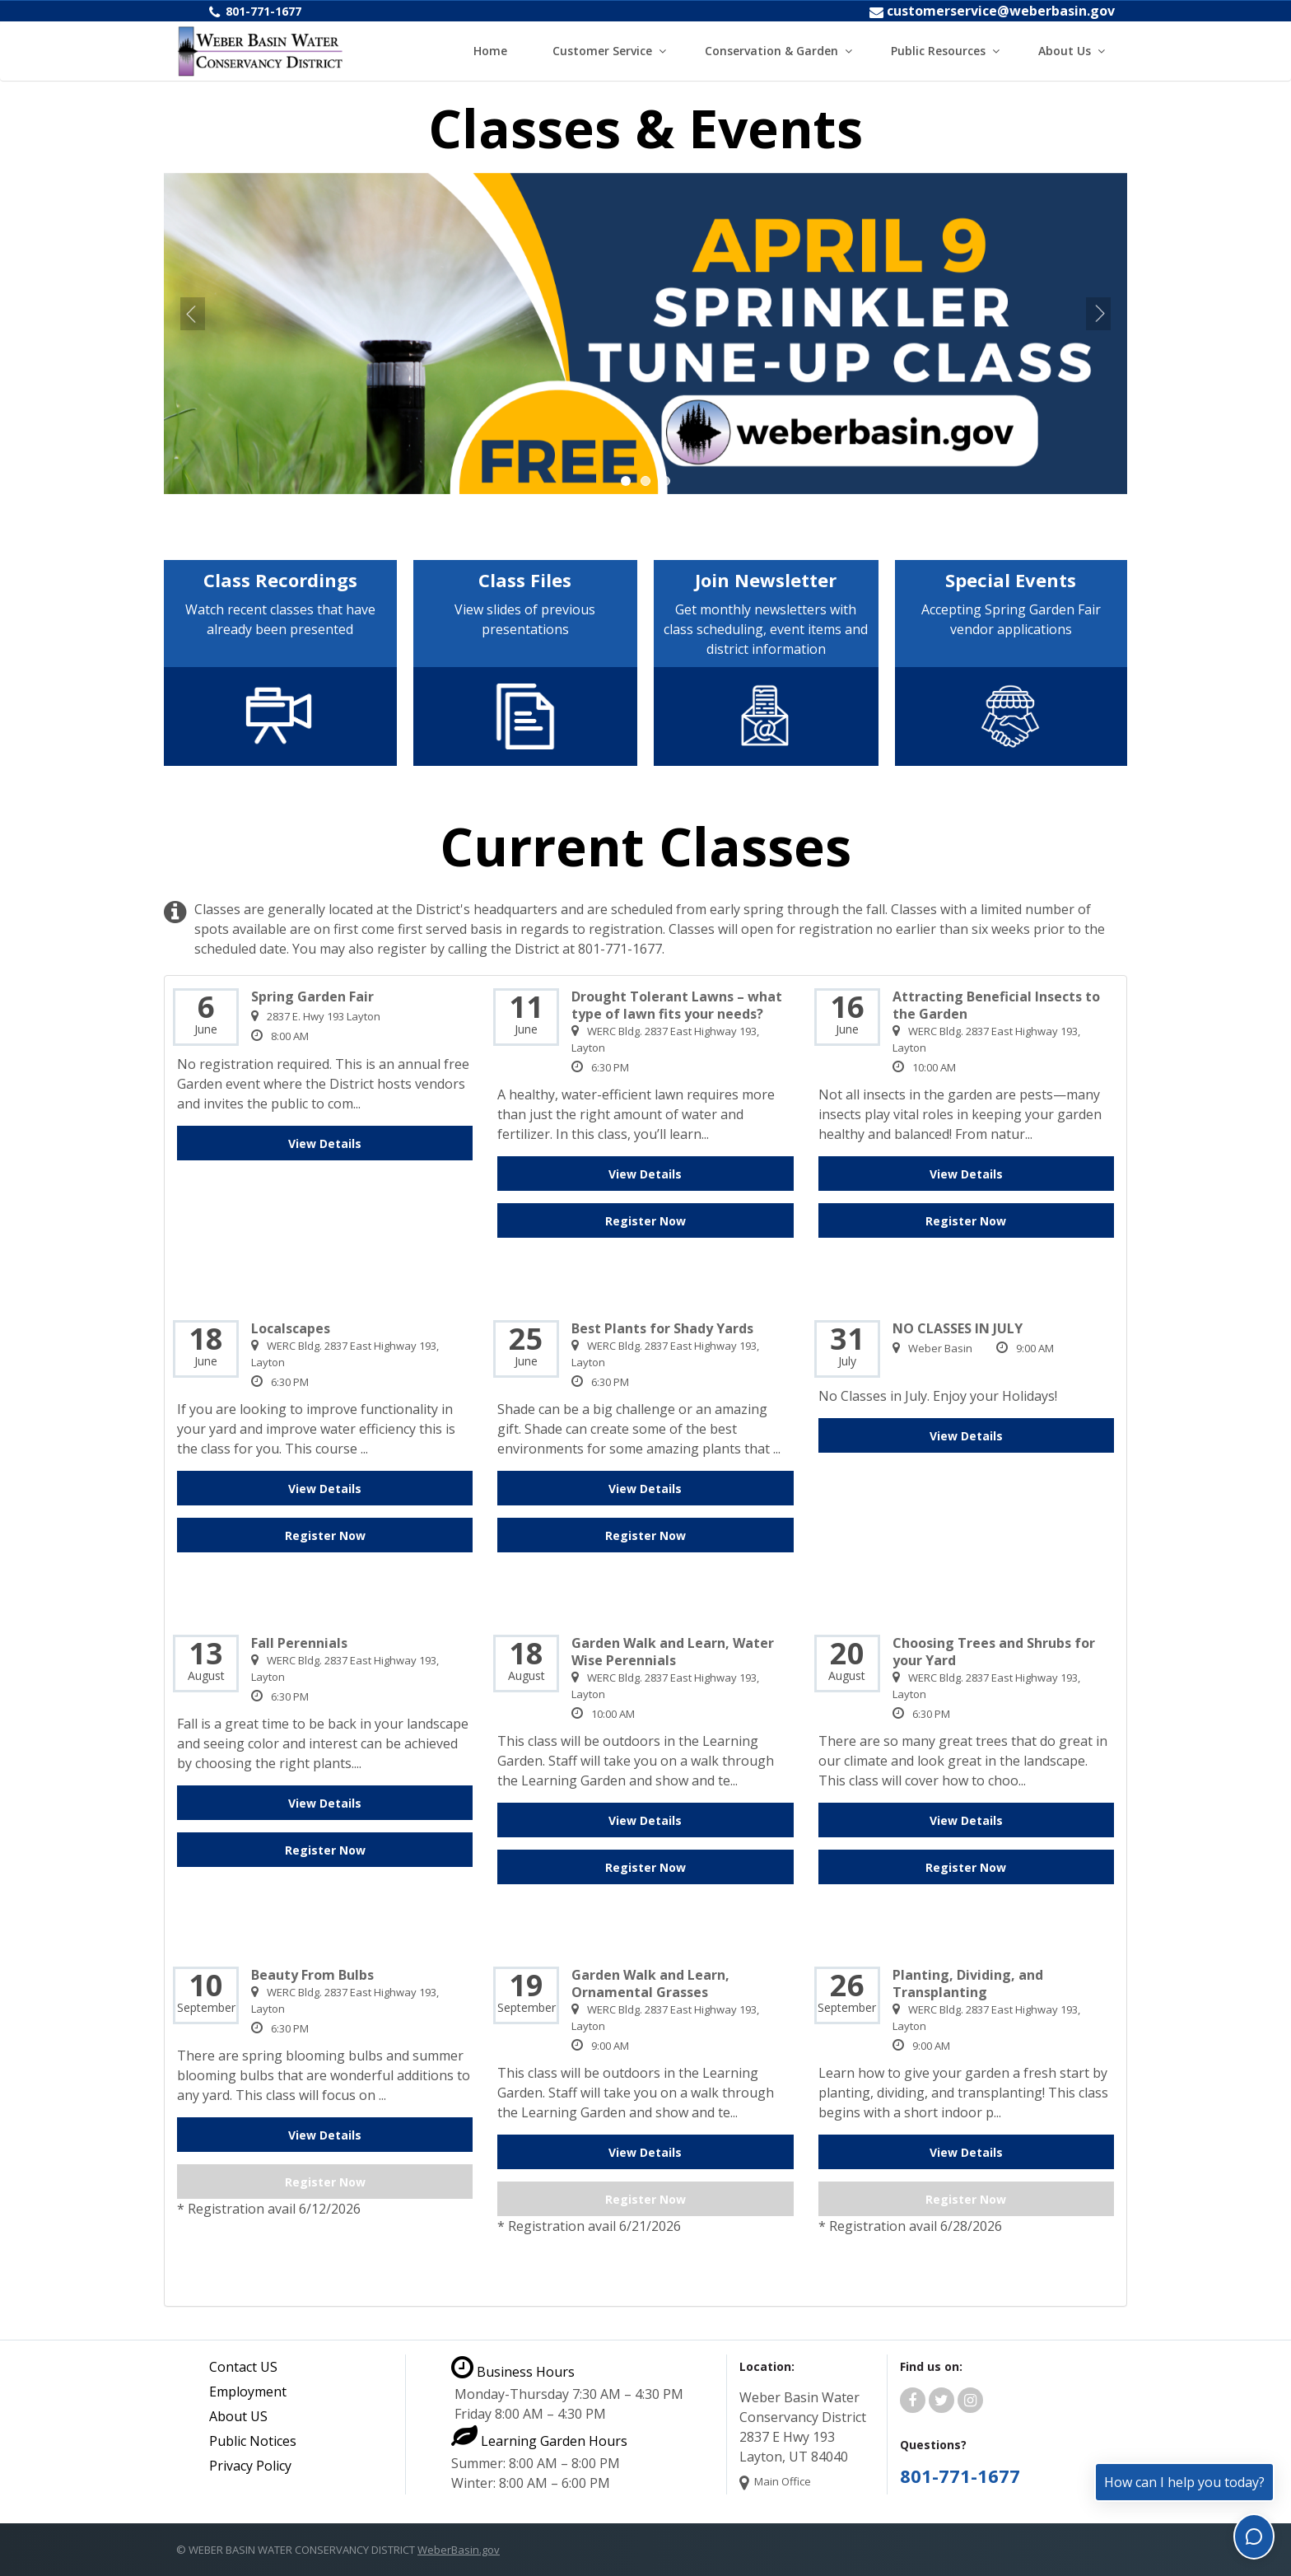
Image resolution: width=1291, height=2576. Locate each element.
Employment (248, 2391)
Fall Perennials (299, 1643)
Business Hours (513, 2372)
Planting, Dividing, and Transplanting (968, 1984)
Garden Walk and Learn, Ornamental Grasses (650, 1984)
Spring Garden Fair (312, 997)
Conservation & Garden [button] (771, 50)
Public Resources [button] (938, 50)
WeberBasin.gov (458, 2549)
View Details (324, 1143)
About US (238, 2416)
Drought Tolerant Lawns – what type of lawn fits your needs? (676, 1005)
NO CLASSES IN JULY (958, 1328)
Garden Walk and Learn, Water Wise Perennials (672, 1652)
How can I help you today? (1184, 2482)
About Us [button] (1064, 50)
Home (490, 50)
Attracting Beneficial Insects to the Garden (996, 1005)
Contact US (243, 2367)
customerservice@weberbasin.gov (1001, 11)
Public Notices (252, 2441)
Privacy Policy (250, 2466)
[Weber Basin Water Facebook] (912, 2401)
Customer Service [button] (602, 50)
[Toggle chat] (1254, 2536)
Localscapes (290, 1328)
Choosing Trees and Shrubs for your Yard (994, 1652)
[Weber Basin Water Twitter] (941, 2401)
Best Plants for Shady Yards (662, 1328)
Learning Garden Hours (539, 2441)
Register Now (645, 1221)
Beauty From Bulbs (312, 1975)
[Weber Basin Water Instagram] (970, 2401)
